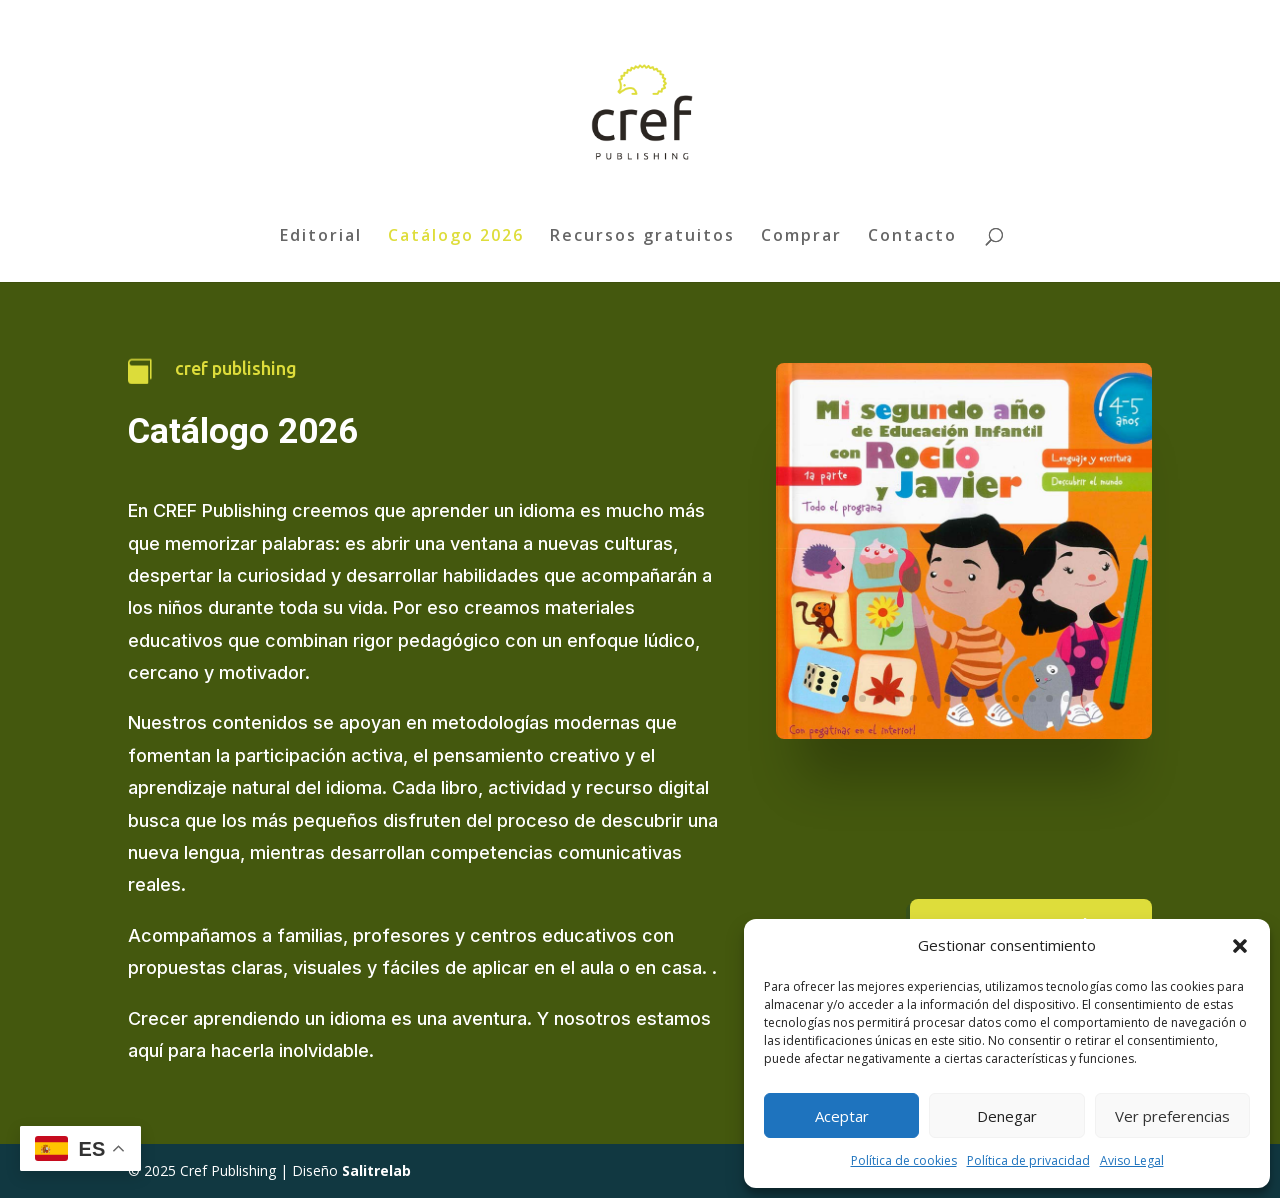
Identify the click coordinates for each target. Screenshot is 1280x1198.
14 (1066, 698)
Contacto (912, 237)
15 (1083, 698)
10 (998, 698)
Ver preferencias (1172, 1116)
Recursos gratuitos (642, 237)
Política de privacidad (1028, 1160)
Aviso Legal (1132, 1160)
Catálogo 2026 (456, 237)
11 (1015, 698)
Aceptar (842, 1116)
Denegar (1007, 1116)
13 (1049, 698)
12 (1032, 698)
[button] (1240, 946)
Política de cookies (904, 1160)
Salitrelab (376, 1170)
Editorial (321, 237)
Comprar (801, 237)
